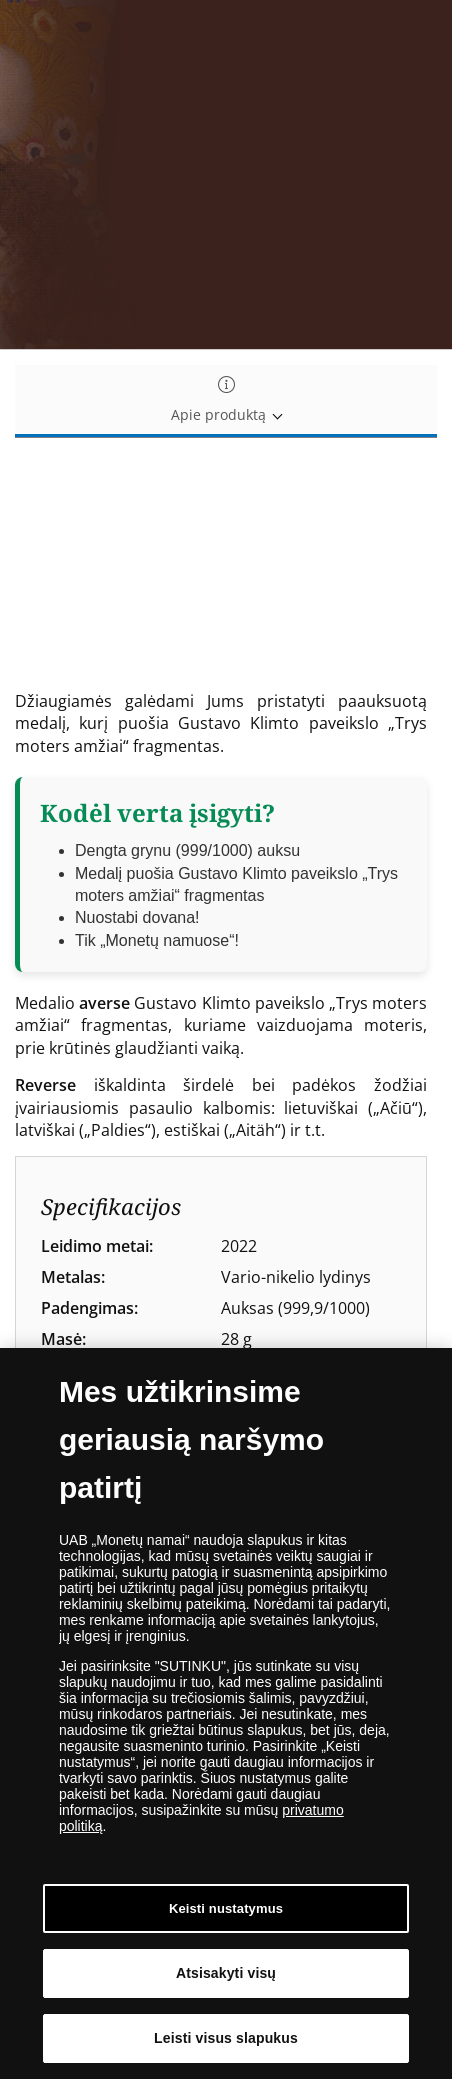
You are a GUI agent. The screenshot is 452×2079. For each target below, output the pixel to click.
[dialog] (226, 1713)
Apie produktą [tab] (226, 400)
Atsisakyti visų (226, 1973)
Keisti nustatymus (226, 1908)
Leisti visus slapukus (226, 2038)
